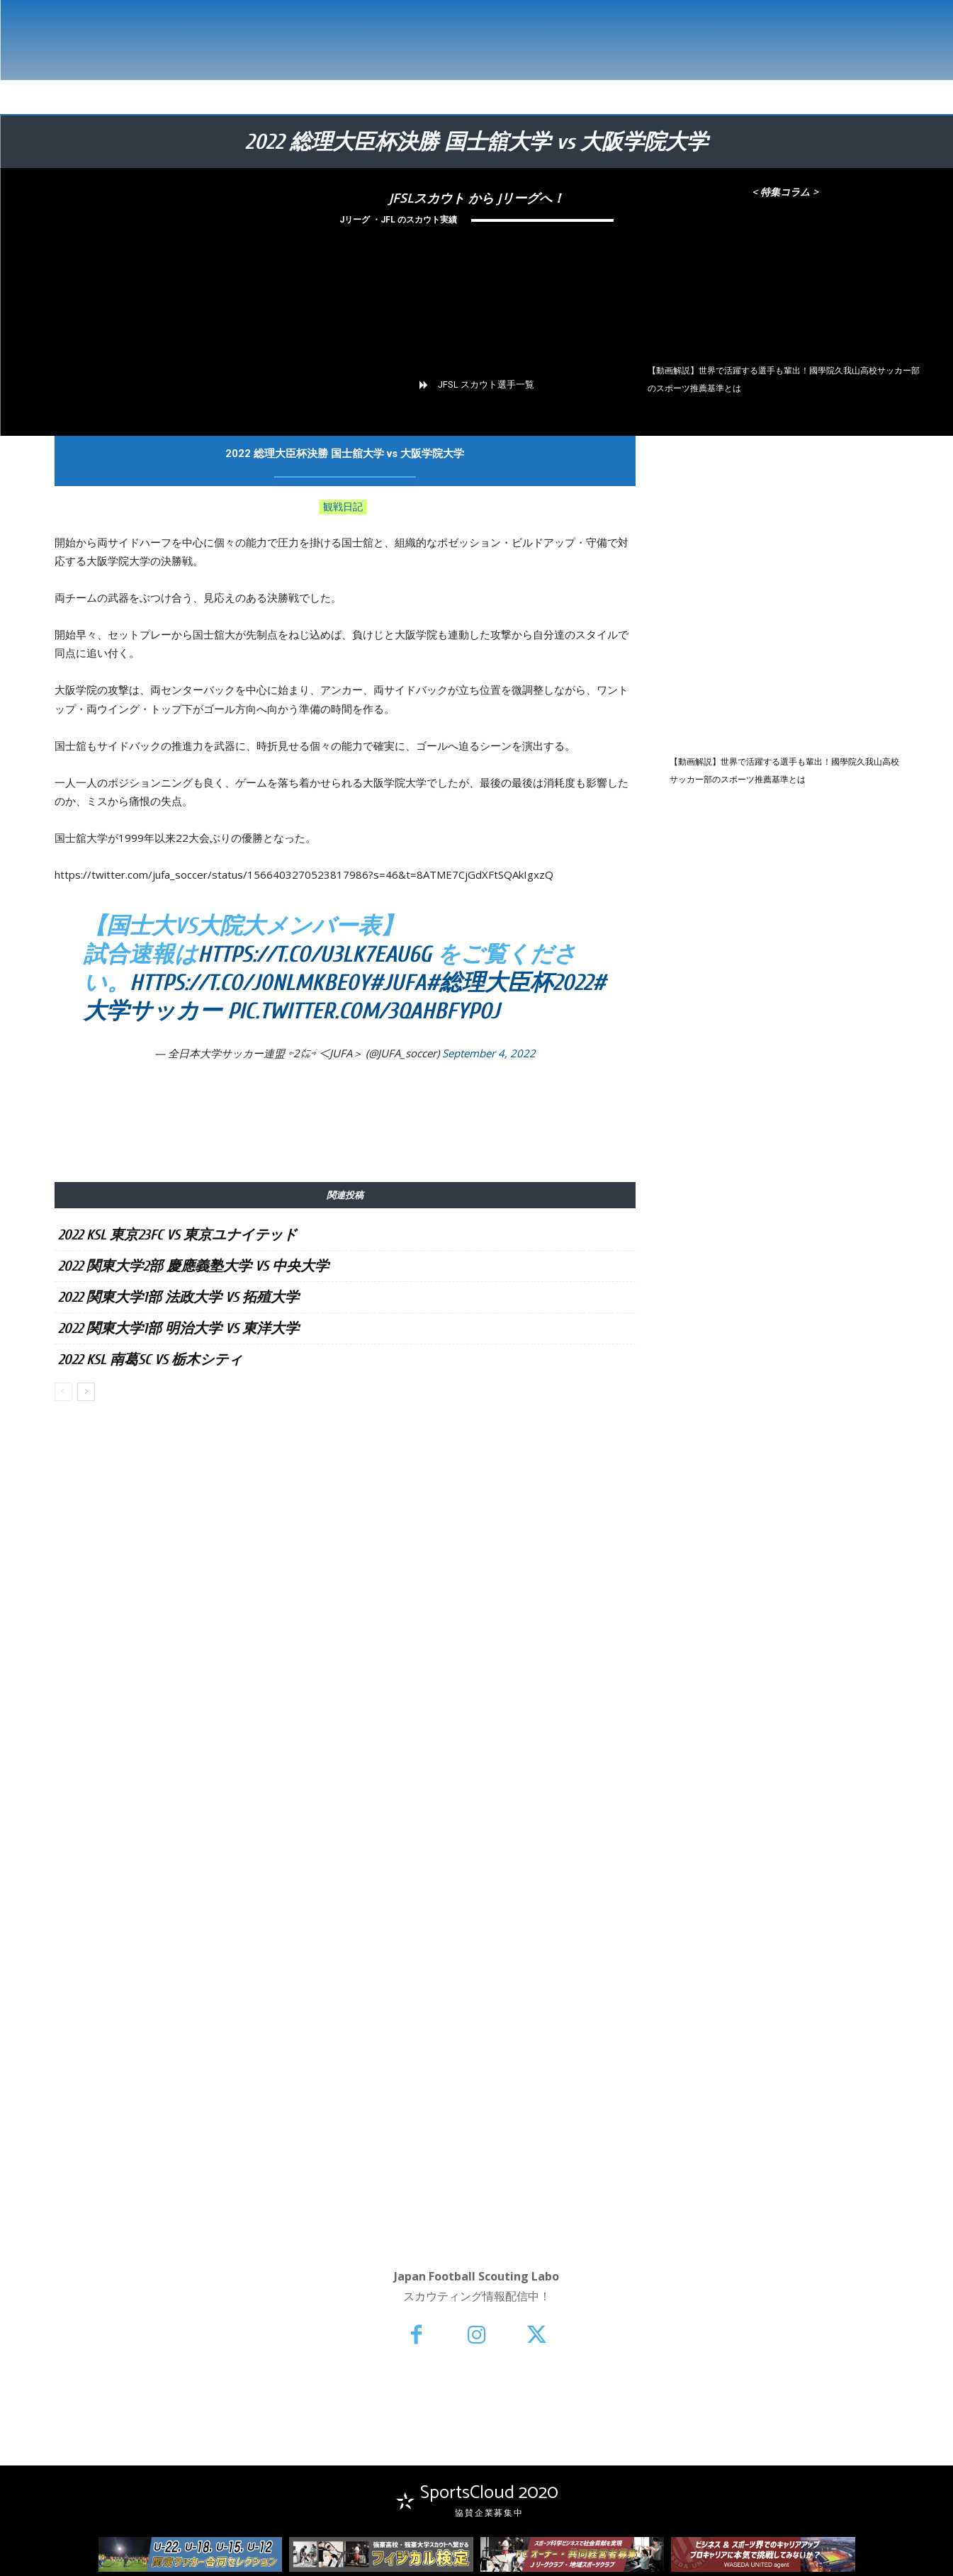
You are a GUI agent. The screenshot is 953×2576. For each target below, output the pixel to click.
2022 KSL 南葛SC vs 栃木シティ (150, 1359)
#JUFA (397, 982)
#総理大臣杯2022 (509, 982)
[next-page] (86, 1392)
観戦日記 (343, 507)
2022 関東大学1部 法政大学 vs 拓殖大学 (178, 1297)
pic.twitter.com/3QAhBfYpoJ (363, 1011)
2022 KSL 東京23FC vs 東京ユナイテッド (177, 1235)
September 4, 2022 (489, 1053)
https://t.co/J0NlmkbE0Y (249, 982)
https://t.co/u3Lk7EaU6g (315, 954)
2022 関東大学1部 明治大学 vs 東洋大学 (178, 1328)
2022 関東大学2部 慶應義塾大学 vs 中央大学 (193, 1266)
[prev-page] (63, 1392)
